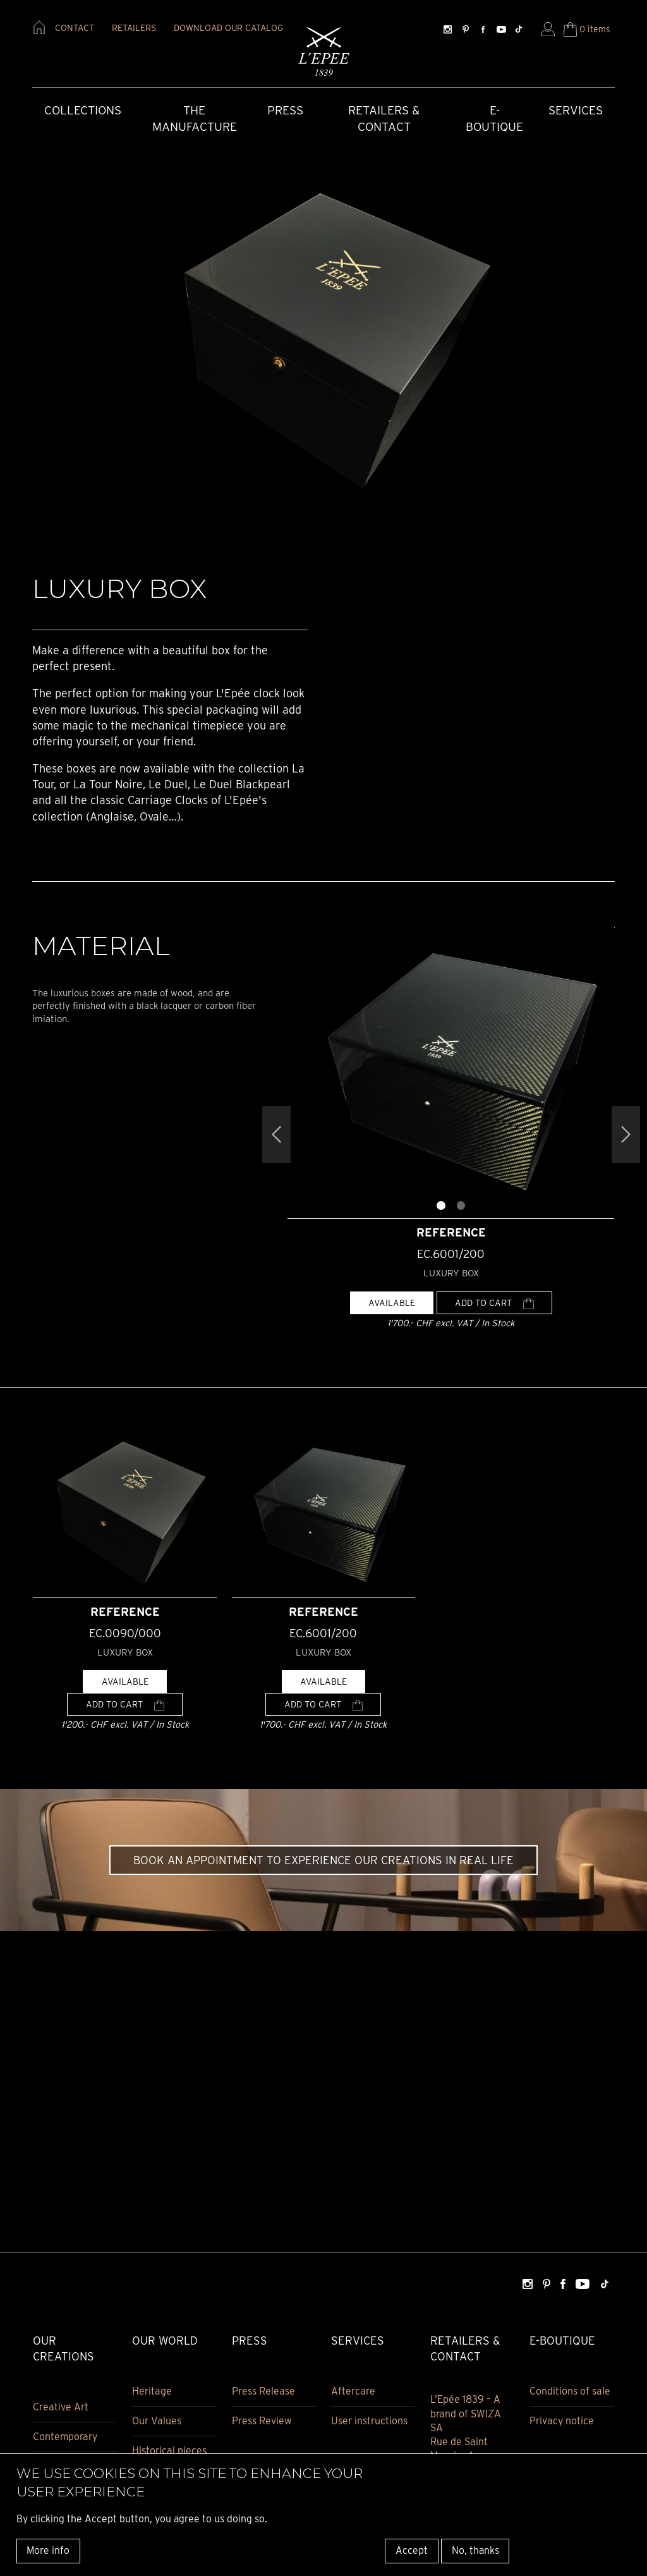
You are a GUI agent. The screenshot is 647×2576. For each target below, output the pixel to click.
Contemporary (65, 2437)
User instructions (369, 2421)
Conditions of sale (569, 2391)
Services (575, 110)
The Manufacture (194, 119)
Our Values (156, 2421)
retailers (134, 28)
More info (48, 2550)
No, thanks (475, 2550)
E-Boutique (494, 119)
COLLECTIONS (82, 110)
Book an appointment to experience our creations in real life (323, 1860)
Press (285, 110)
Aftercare (353, 2391)
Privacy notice (561, 2421)
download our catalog (228, 28)
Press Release (263, 2391)
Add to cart (494, 1303)
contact (74, 28)
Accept (412, 2550)
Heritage (152, 2391)
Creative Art (60, 2407)
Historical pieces (169, 2451)
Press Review (262, 2421)
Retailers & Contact (384, 119)
